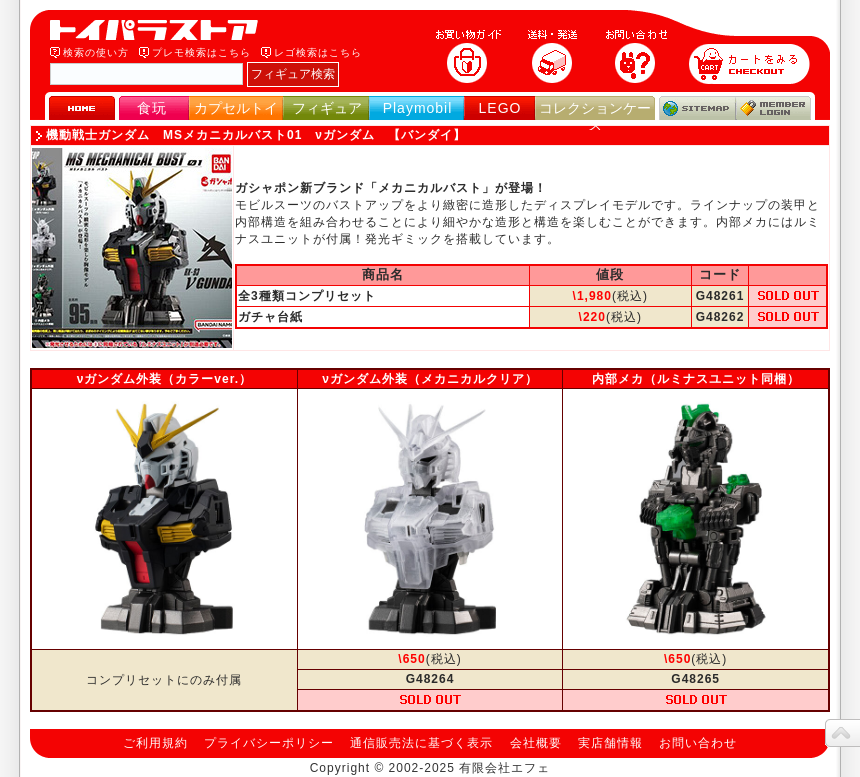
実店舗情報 (610, 743)
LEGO (500, 108)
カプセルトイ (236, 108)
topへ (842, 733)
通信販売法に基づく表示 (421, 743)
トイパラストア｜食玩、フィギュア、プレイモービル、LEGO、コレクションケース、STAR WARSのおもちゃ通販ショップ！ (160, 30)
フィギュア (327, 108)
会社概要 (536, 743)
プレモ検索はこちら (201, 52)
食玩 (152, 108)
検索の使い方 (96, 52)
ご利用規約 (155, 743)
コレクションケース (595, 116)
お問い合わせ (698, 743)
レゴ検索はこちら (318, 52)
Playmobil (418, 108)
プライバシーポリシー (269, 743)
